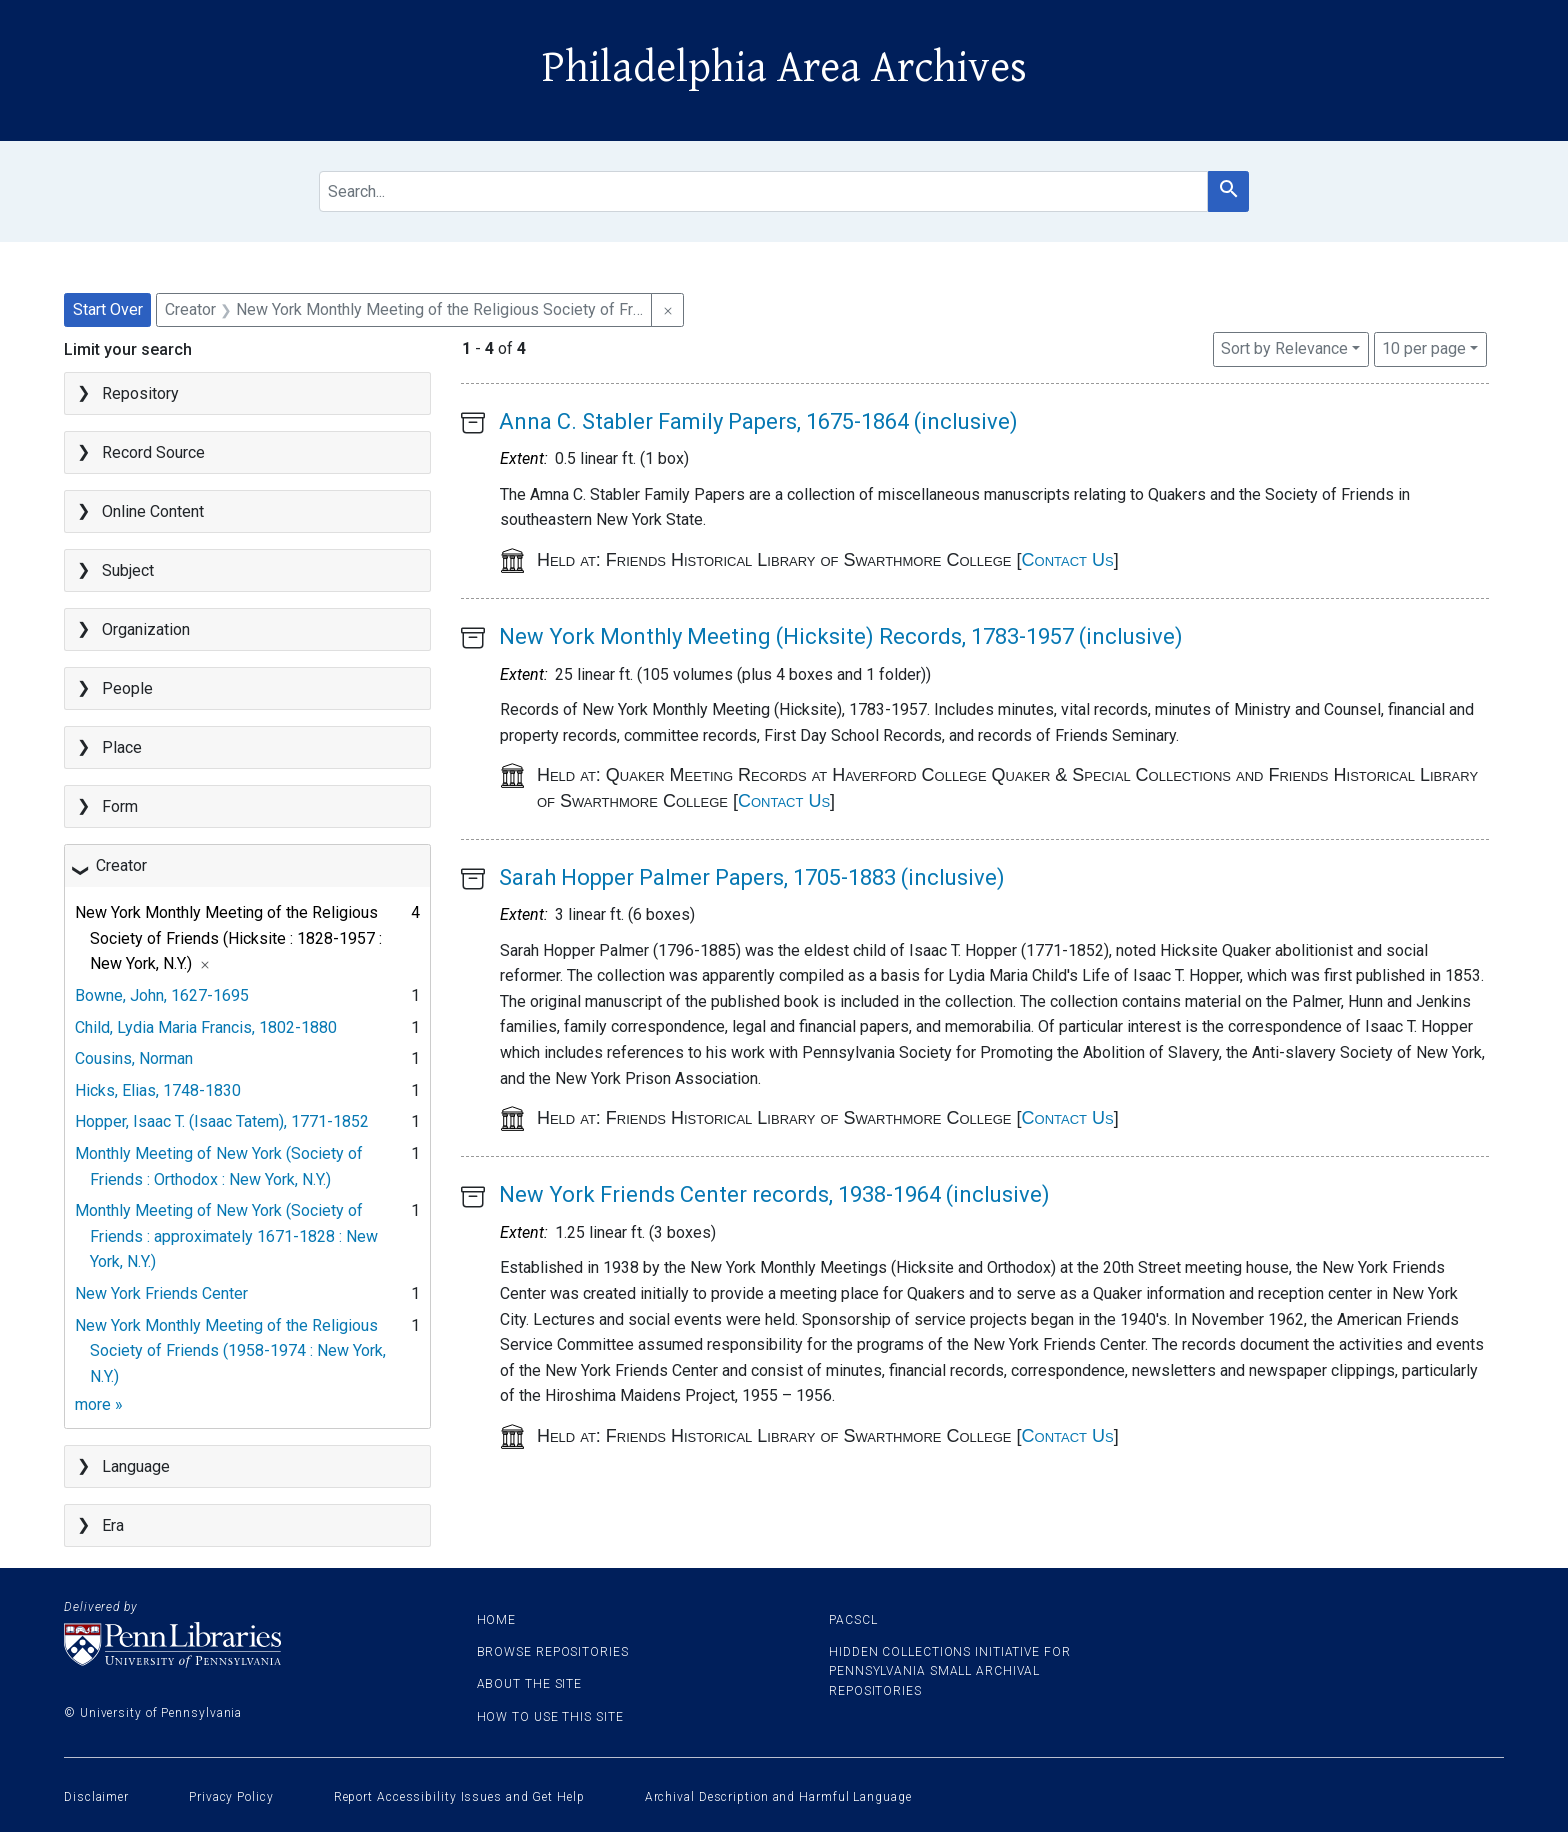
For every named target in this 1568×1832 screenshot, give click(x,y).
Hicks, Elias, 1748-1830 (158, 1090)
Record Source (153, 452)
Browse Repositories (553, 1652)
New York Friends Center (161, 1293)
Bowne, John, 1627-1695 (162, 995)
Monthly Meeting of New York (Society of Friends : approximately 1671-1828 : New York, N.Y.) (226, 1236)
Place (122, 747)
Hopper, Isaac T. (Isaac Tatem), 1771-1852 (222, 1121)
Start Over (108, 309)
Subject (128, 570)
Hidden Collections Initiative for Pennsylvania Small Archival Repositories (950, 1671)
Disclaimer (96, 1797)
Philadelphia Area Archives (784, 68)
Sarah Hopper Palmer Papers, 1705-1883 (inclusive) (752, 877)
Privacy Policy (231, 1797)
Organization (146, 629)
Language (136, 1466)
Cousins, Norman (134, 1058)
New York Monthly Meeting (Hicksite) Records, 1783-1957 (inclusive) (841, 636)
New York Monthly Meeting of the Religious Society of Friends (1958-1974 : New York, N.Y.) (230, 1351)
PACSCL (853, 1620)
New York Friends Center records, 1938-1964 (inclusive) (774, 1194)
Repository (140, 393)
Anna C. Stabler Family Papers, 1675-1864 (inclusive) (758, 421)
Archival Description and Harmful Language (778, 1797)
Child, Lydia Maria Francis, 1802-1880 (206, 1027)
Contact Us (1068, 560)
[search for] (763, 191)
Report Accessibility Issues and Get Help (459, 1797)
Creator (121, 865)
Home (497, 1620)
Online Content (153, 511)
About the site (530, 1684)
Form (120, 806)
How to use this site (550, 1717)
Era (113, 1525)
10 (1424, 347)
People (127, 688)
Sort (1284, 348)
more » (99, 1404)
